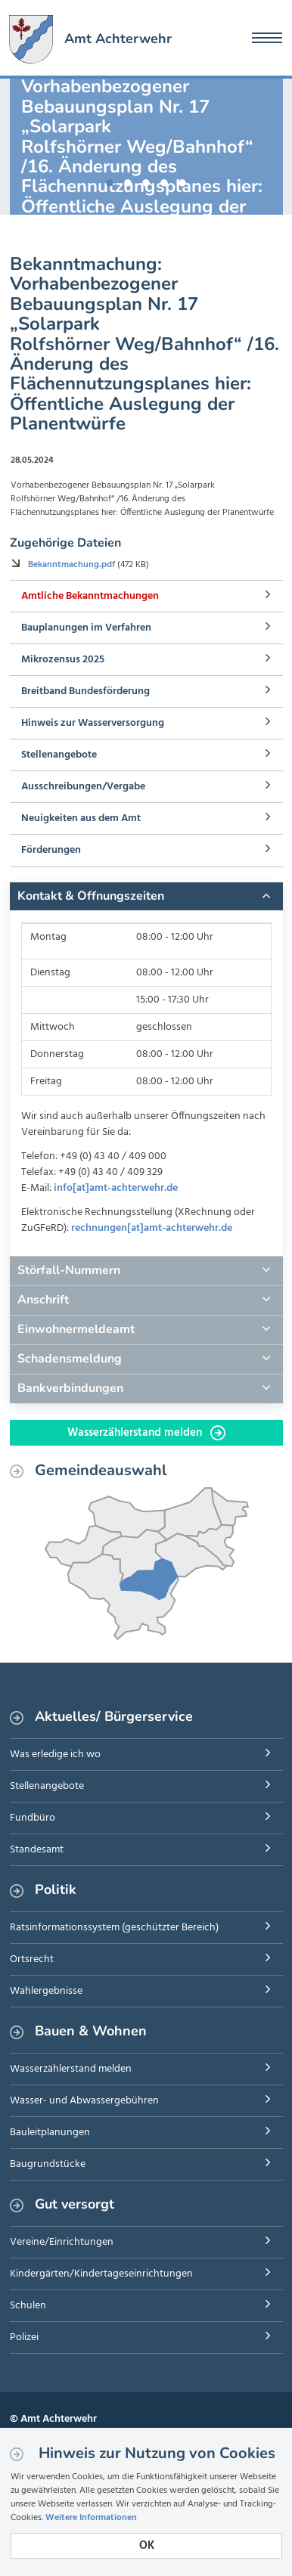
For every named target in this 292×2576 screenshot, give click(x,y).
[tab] (146, 896)
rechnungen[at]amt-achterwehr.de (151, 1228)
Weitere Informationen (91, 2517)
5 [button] (182, 180)
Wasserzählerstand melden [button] (146, 1433)
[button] (146, 896)
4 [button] (164, 180)
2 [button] (128, 180)
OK (146, 2546)
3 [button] (146, 180)
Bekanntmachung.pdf (72, 564)
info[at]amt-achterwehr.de (116, 1188)
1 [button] (109, 180)
